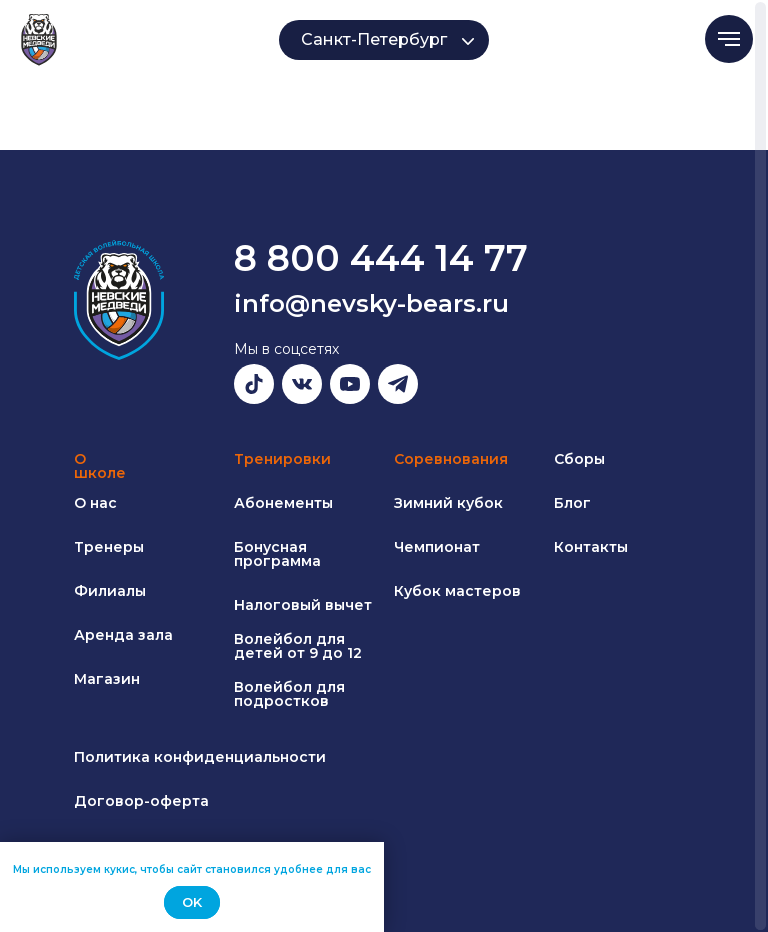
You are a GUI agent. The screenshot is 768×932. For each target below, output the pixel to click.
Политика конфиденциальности (200, 757)
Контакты (591, 547)
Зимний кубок (448, 503)
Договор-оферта (141, 801)
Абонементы (283, 503)
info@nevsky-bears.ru (371, 303)
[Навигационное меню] (729, 39)
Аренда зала (123, 635)
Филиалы (110, 591)
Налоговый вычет (303, 605)
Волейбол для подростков (289, 694)
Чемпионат (437, 547)
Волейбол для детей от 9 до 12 (298, 646)
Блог (572, 503)
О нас (95, 503)
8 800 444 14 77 (381, 258)
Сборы (579, 459)
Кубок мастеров (457, 591)
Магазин (107, 679)
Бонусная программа (277, 554)
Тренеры (109, 547)
